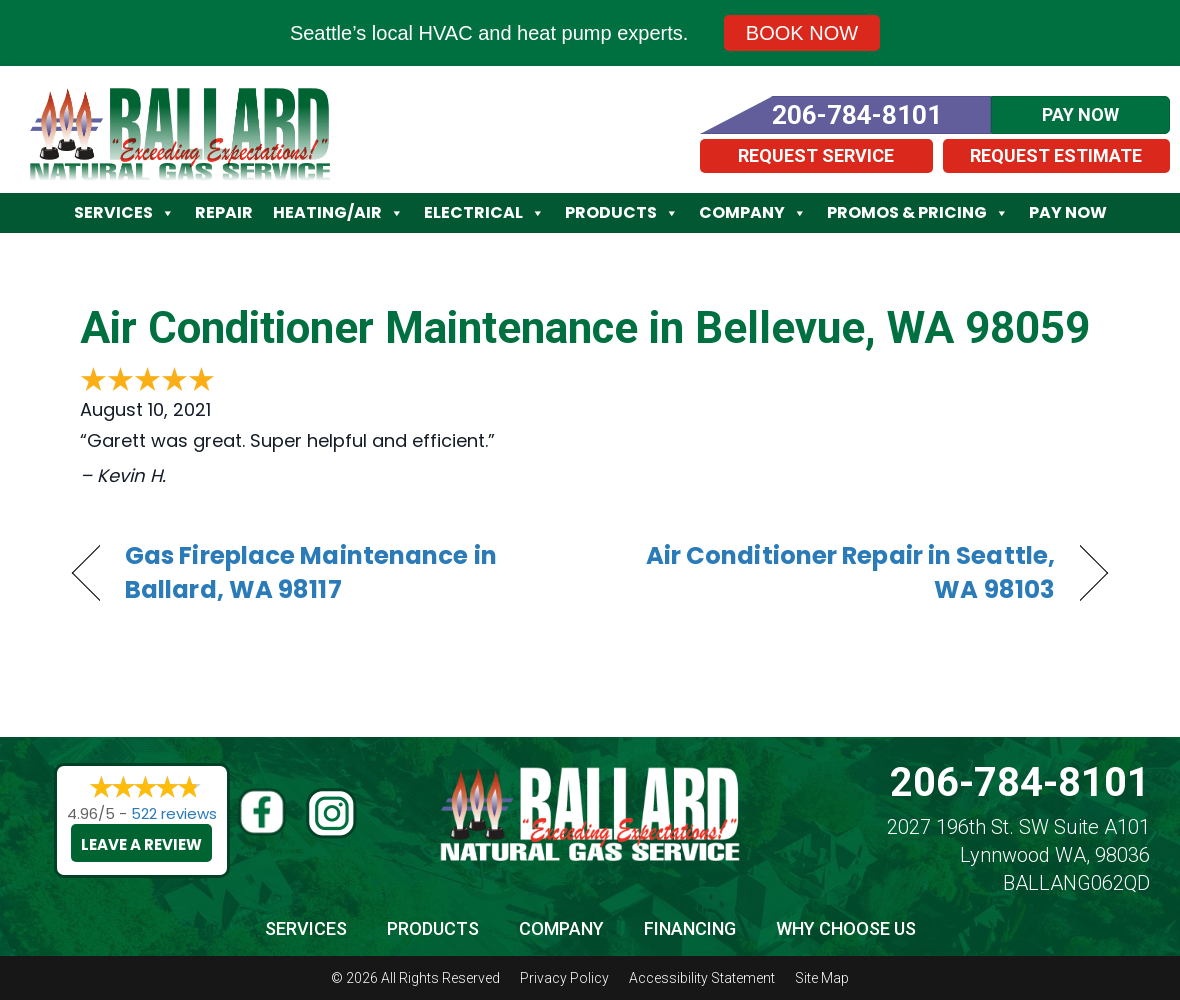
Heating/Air (338, 213)
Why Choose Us (846, 928)
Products (622, 213)
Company (753, 213)
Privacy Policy (564, 978)
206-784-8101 (1020, 782)
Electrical (484, 213)
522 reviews (174, 813)
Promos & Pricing (918, 213)
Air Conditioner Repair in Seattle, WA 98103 (838, 573)
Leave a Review (141, 844)
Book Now (802, 33)
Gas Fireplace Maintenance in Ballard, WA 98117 (311, 573)
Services (124, 213)
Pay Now (1068, 212)
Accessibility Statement (702, 978)
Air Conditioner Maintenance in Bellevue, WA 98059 (585, 328)
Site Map (822, 978)
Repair (224, 212)
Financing (690, 928)
